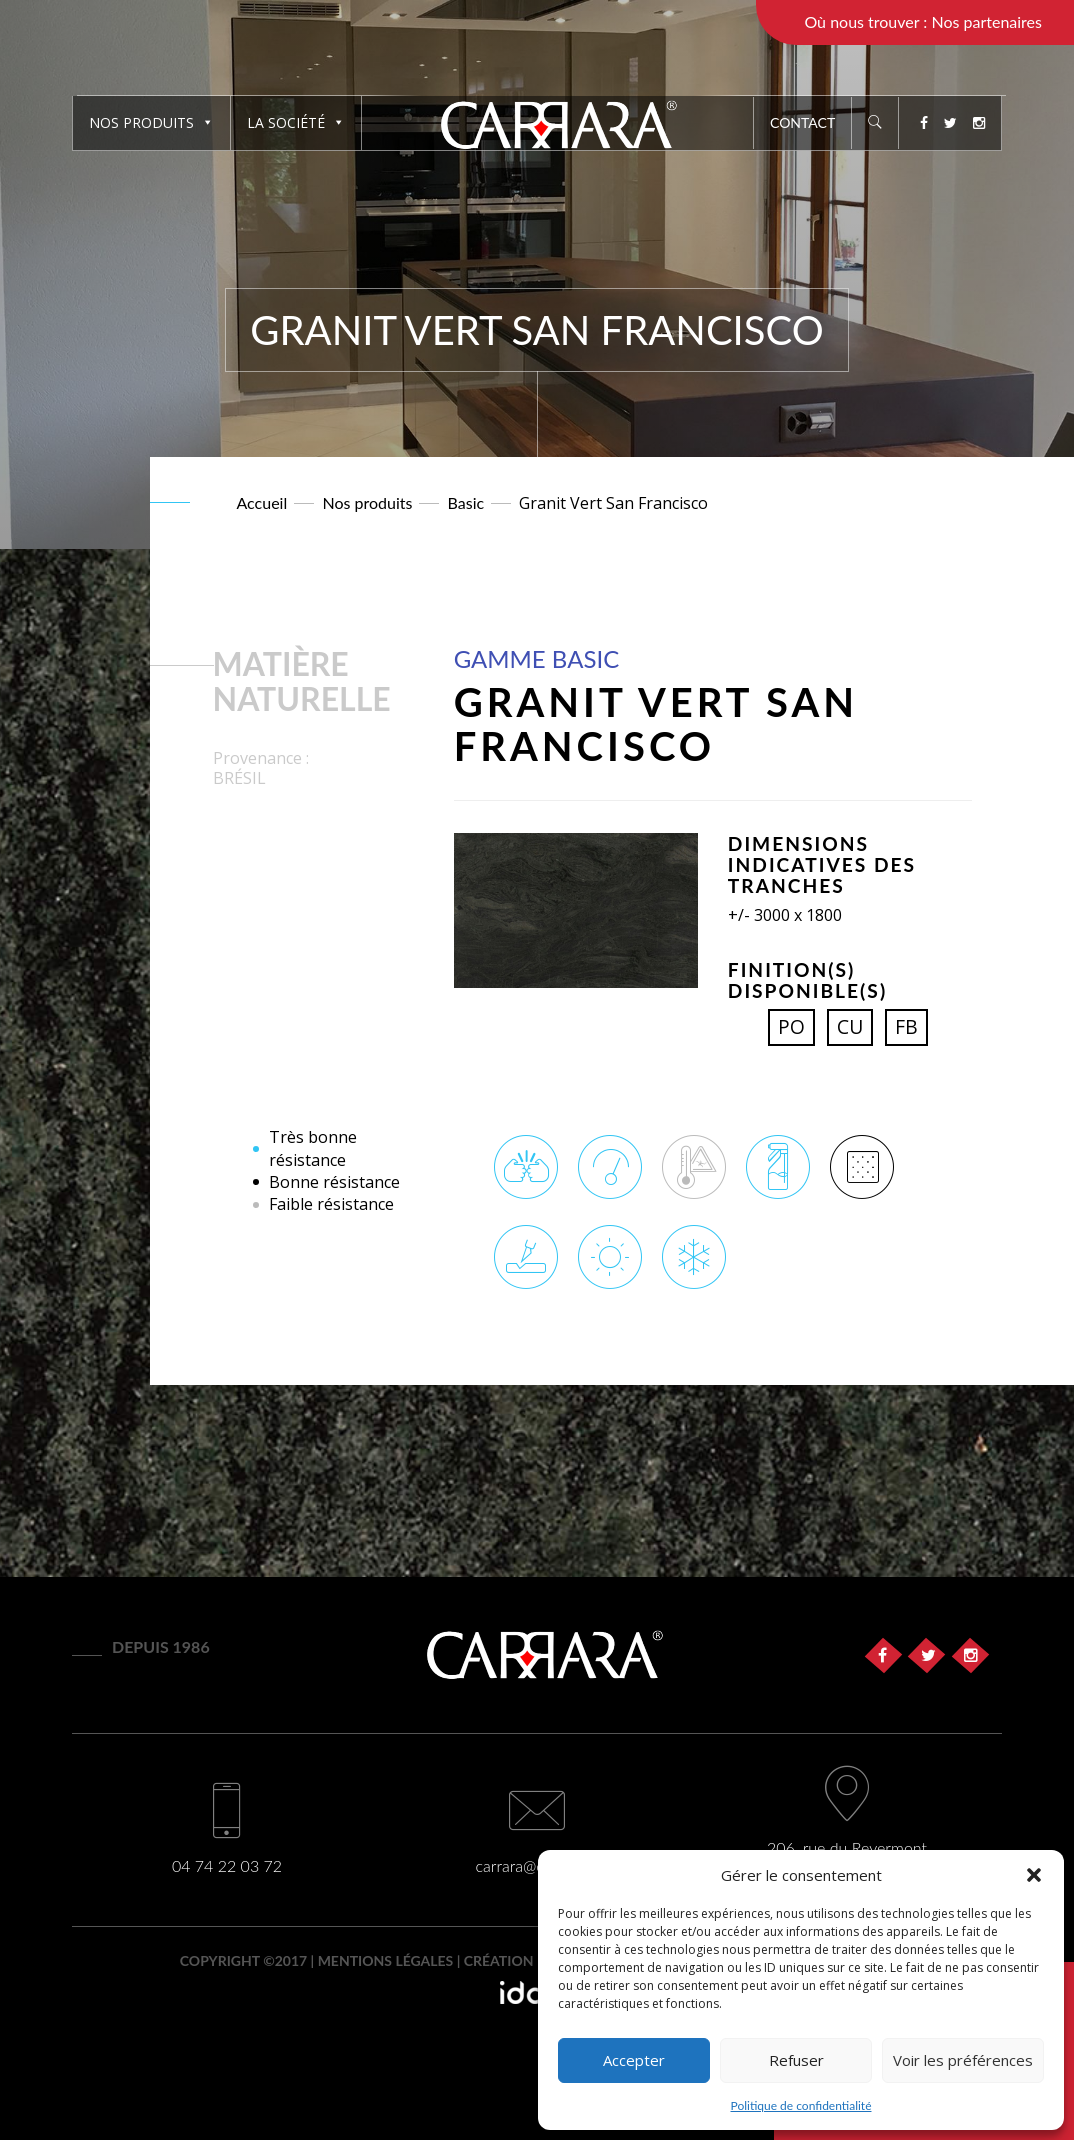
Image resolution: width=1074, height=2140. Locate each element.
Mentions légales (386, 1960)
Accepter (634, 2060)
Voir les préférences (963, 2060)
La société (296, 122)
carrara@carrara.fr (537, 1865)
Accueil (262, 502)
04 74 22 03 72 (227, 1865)
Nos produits (151, 122)
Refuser (796, 2060)
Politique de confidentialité (801, 2105)
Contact (802, 122)
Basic (466, 502)
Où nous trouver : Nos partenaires (923, 21)
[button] (1034, 1875)
